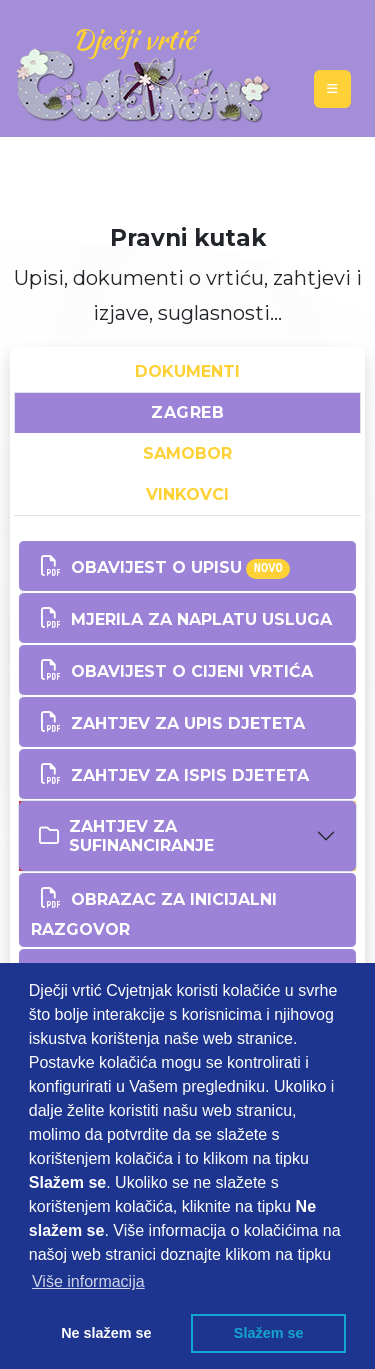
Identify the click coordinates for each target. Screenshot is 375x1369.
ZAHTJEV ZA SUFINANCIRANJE (126, 836)
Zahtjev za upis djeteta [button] (168, 722)
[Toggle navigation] (332, 89)
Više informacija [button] (88, 1281)
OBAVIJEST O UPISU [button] (160, 566)
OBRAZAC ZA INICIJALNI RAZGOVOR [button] (154, 908)
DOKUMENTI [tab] (187, 371)
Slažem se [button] (269, 1333)
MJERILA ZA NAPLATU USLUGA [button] (181, 618)
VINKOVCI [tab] (187, 494)
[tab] (187, 836)
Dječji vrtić (133, 39)
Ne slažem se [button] (106, 1333)
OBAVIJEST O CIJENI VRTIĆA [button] (172, 670)
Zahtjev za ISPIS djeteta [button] (170, 774)
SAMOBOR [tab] (187, 453)
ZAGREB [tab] (187, 412)
